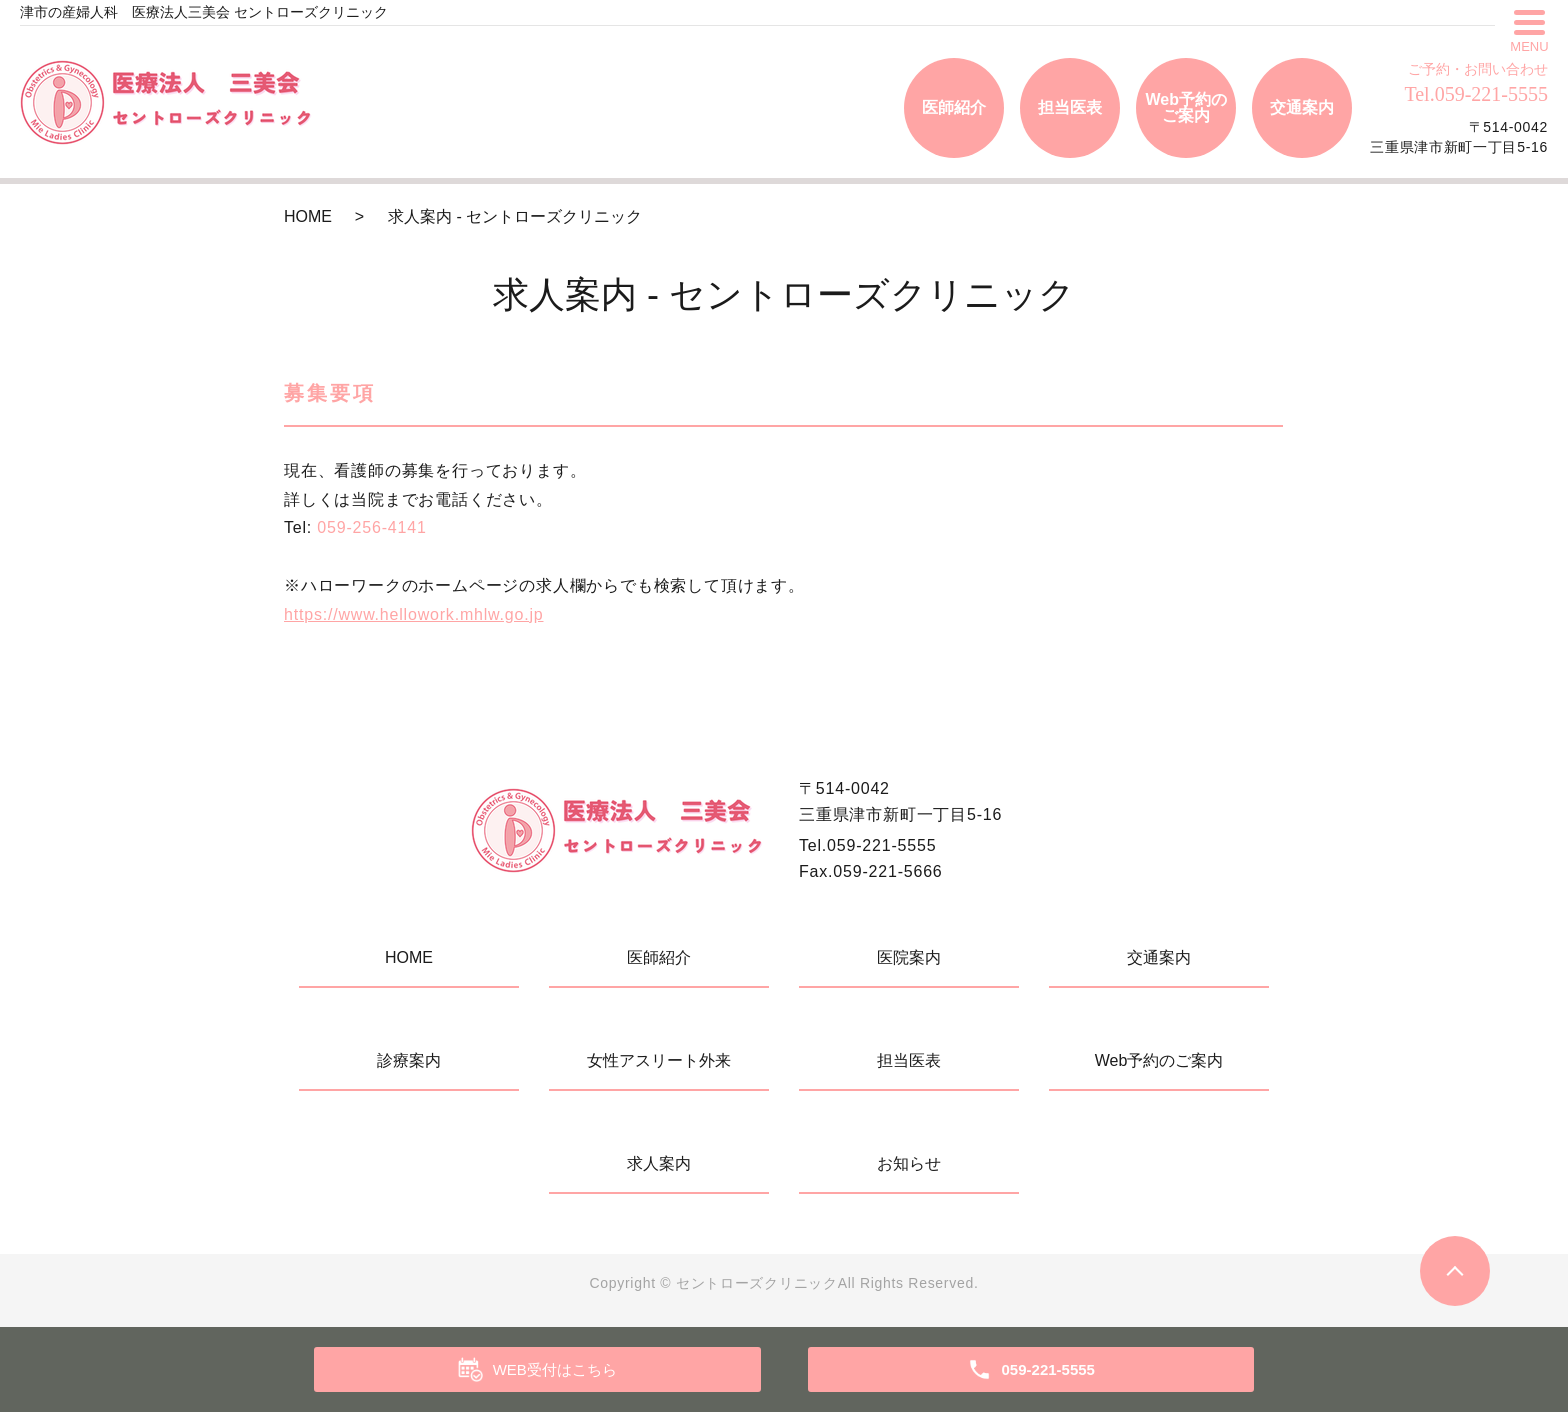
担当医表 (1070, 107)
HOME (308, 216)
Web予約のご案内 (1185, 107)
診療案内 (409, 1060)
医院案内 (909, 957)
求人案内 (659, 1163)
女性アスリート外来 (659, 1060)
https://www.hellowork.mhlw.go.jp (413, 614)
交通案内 (1302, 107)
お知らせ (909, 1163)
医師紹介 (954, 107)
